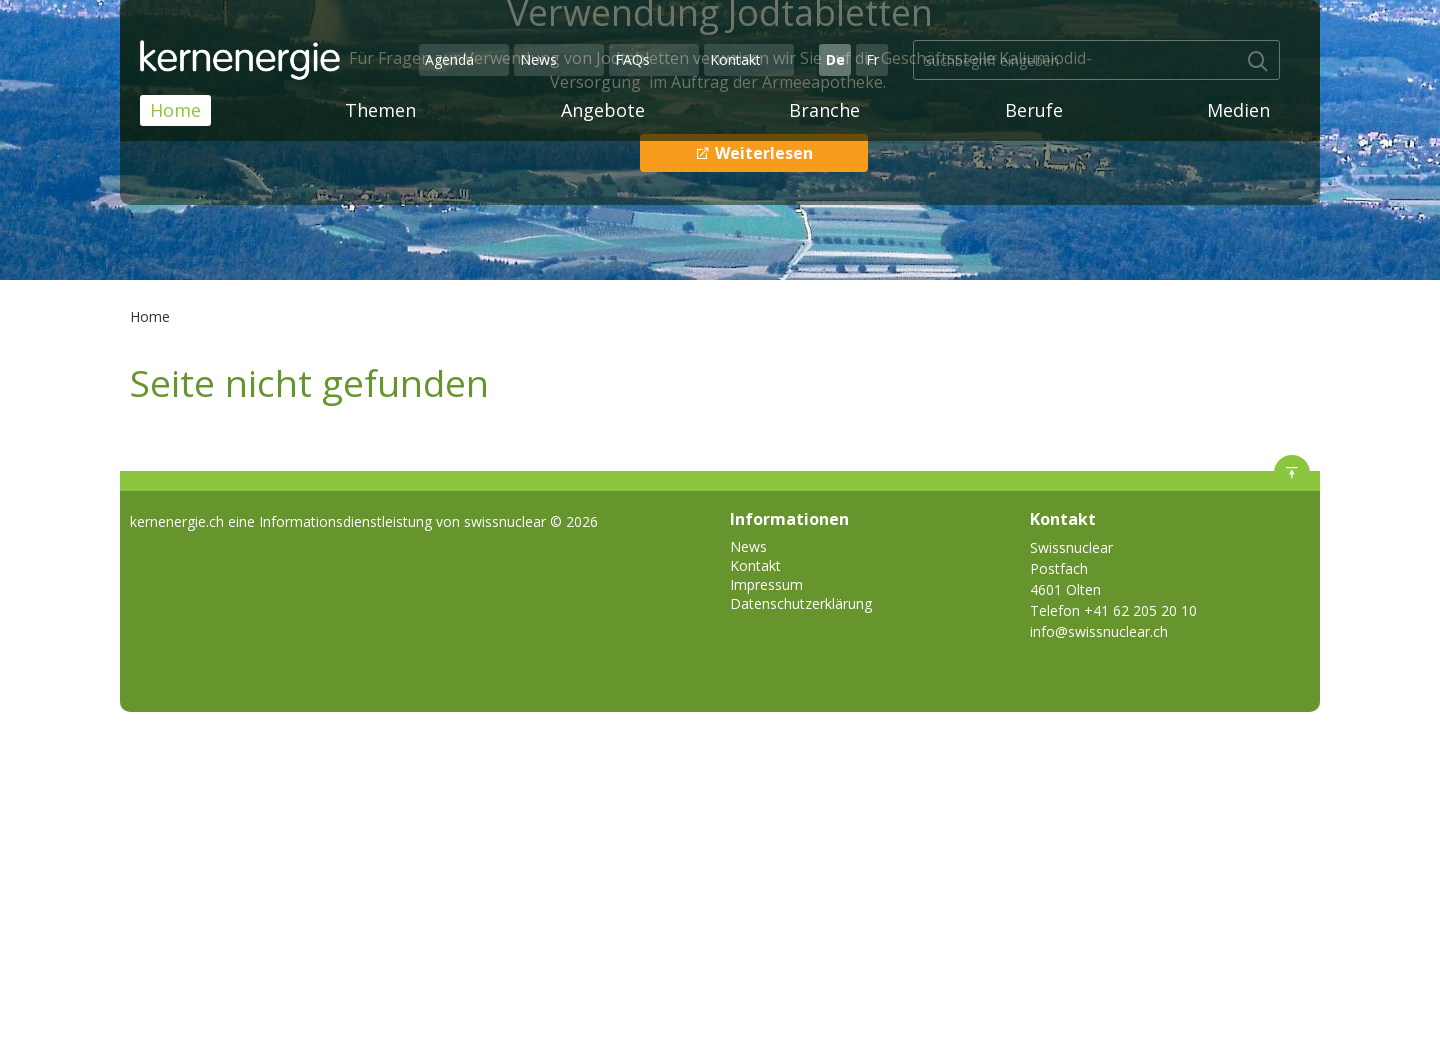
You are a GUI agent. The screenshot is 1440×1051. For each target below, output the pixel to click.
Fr (872, 59)
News (538, 59)
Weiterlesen (762, 153)
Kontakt (735, 59)
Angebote (603, 110)
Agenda (449, 59)
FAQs (632, 59)
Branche (824, 110)
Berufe (1034, 110)
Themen (380, 110)
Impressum (766, 584)
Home (175, 110)
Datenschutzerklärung (801, 603)
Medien (1238, 110)
